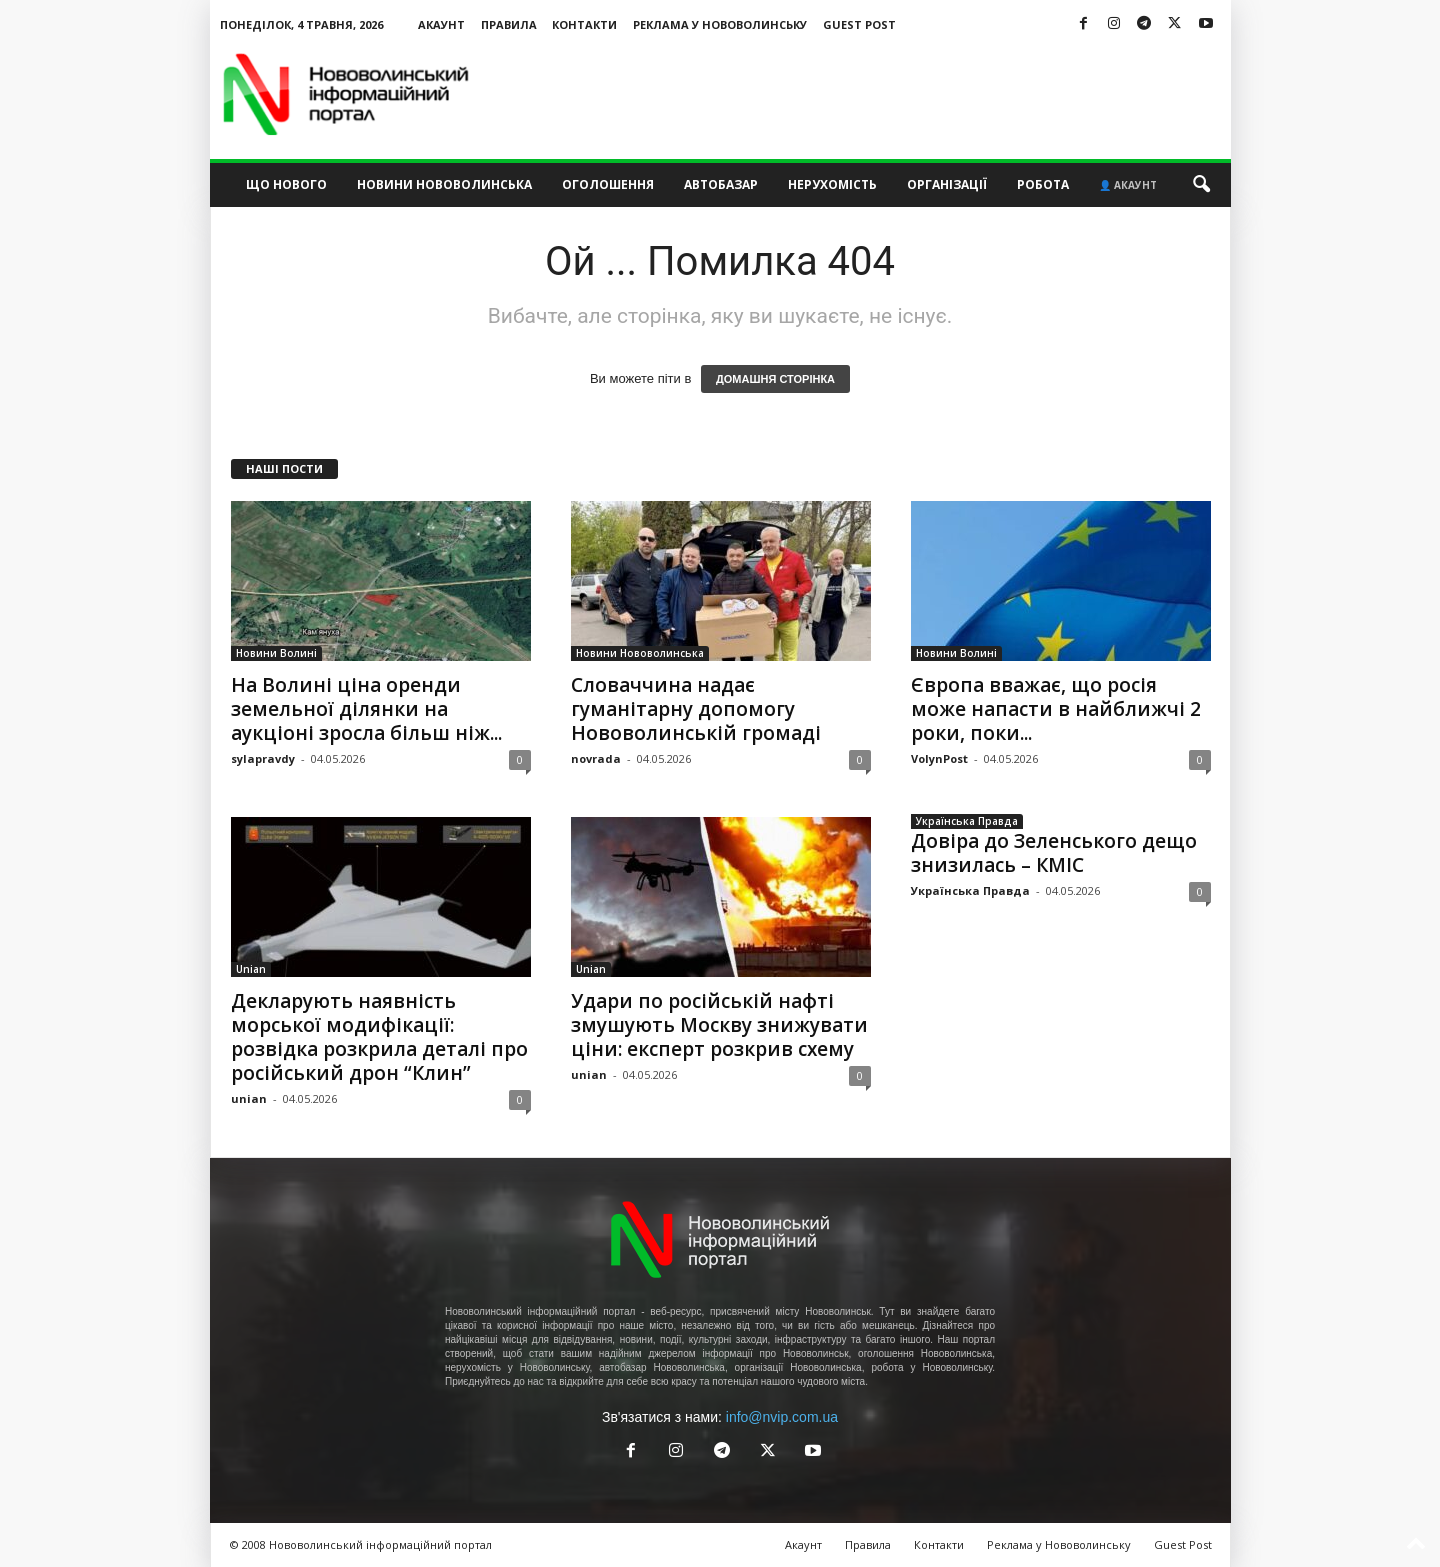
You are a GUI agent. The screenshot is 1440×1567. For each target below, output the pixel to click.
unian (249, 1098)
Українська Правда (967, 821)
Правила (509, 24)
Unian (251, 969)
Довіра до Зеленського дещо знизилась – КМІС (1054, 853)
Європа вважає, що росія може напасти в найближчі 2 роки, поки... (1056, 709)
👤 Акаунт (1128, 185)
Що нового (286, 184)
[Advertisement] (867, 94)
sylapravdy (263, 758)
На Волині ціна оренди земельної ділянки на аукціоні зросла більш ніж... (366, 709)
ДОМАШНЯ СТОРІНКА (775, 379)
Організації (947, 184)
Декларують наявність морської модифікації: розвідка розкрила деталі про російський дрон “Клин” (379, 1037)
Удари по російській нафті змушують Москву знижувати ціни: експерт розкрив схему (719, 1025)
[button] (1201, 185)
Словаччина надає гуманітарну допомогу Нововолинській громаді (696, 709)
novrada (596, 758)
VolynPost (939, 758)
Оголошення (608, 184)
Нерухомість (832, 184)
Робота (1043, 184)
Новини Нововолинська (444, 184)
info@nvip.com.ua (782, 1417)
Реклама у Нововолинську (720, 24)
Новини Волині (276, 653)
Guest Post (859, 24)
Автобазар (721, 184)
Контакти (584, 24)
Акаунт (441, 24)
